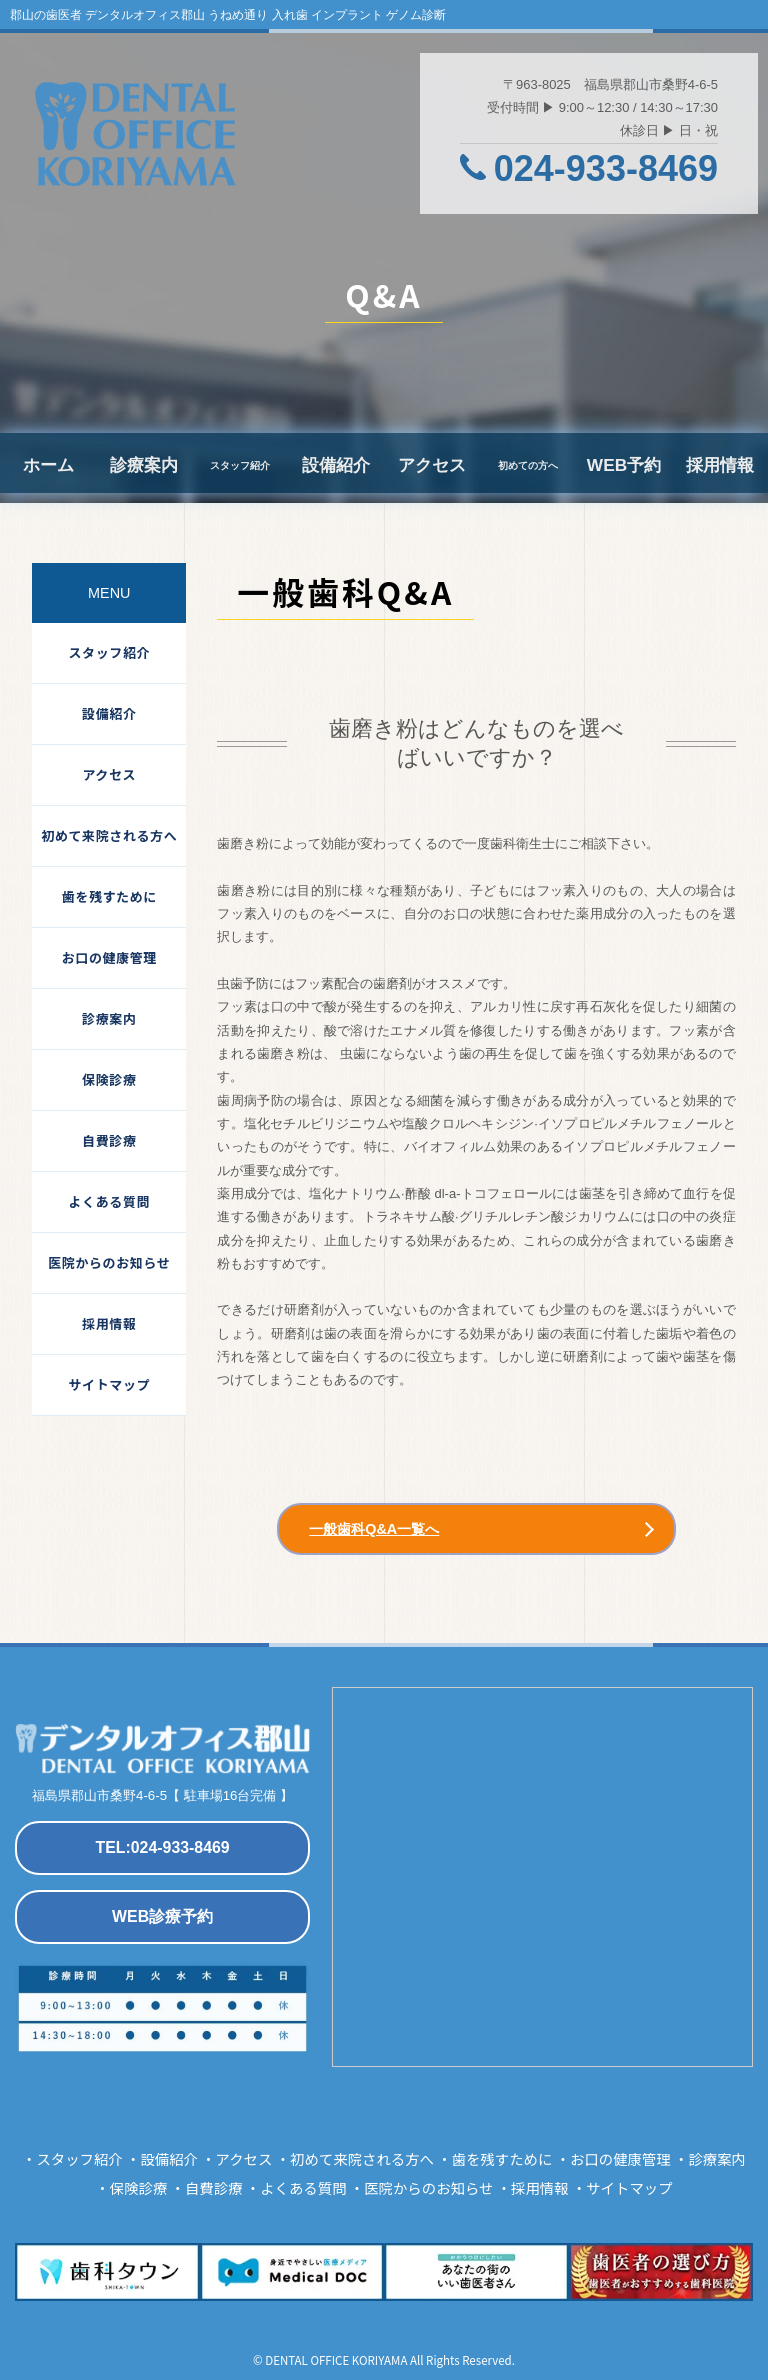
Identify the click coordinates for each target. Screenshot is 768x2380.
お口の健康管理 (109, 957)
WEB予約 (624, 465)
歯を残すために (109, 896)
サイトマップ (110, 1384)
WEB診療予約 (162, 1916)
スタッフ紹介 (110, 652)
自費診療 (109, 1140)
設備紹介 (336, 465)
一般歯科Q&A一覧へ (374, 1529)
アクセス (432, 465)
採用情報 (720, 465)
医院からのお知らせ (109, 1262)
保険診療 (109, 1079)
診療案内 (144, 465)
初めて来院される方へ (109, 835)
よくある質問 (110, 1201)
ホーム (48, 465)
